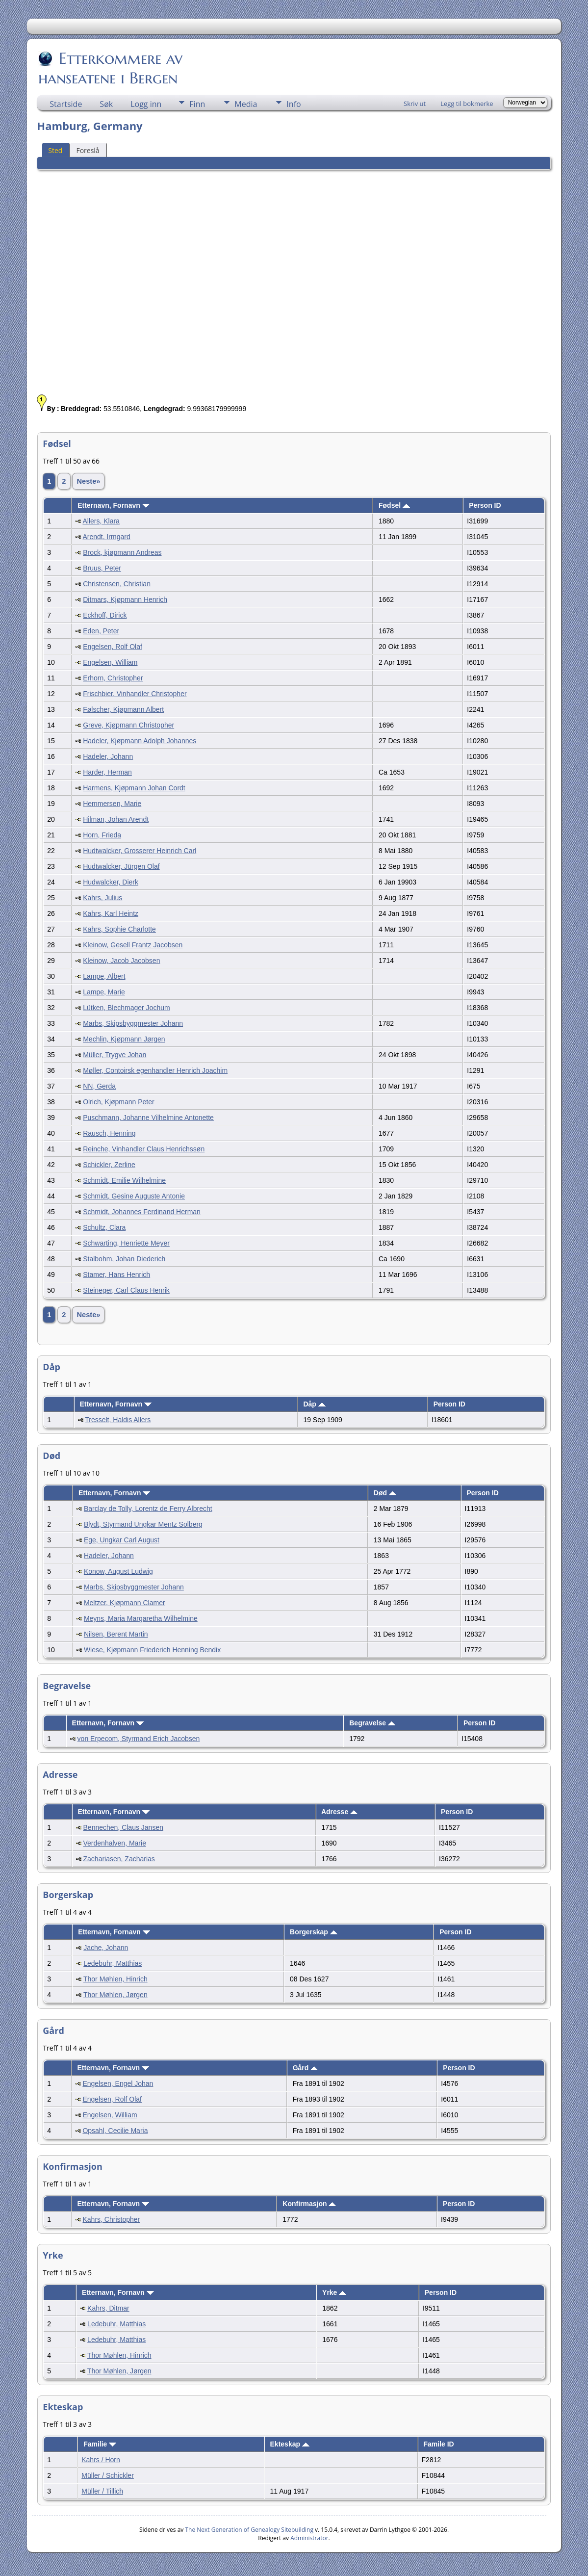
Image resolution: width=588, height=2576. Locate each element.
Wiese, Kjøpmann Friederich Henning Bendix (152, 1650)
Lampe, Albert (104, 976)
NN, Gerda (99, 1086)
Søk (106, 104)
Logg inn (145, 104)
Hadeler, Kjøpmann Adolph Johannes (139, 741)
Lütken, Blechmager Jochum (126, 1008)
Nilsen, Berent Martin (116, 1634)
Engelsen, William (110, 662)
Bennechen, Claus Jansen (123, 1827)
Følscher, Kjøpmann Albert (123, 709)
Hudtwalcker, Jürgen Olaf (121, 866)
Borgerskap (313, 1932)
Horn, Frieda (102, 835)
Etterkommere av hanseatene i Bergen (110, 68)
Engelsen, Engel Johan (117, 2083)
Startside (66, 104)
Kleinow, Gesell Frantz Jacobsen (132, 945)
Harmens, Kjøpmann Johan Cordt (134, 788)
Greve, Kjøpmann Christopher (128, 725)
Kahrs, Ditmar (108, 2308)
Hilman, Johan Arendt (116, 819)
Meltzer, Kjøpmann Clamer (124, 1603)
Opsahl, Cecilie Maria (115, 2130)
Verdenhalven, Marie (114, 1843)
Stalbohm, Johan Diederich (124, 1259)
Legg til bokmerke (466, 103)
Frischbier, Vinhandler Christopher (134, 694)
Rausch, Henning (109, 1133)
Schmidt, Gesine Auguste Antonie (134, 1196)
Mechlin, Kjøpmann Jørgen (124, 1039)
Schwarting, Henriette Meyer (126, 1243)
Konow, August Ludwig (118, 1571)
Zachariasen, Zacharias (119, 1859)
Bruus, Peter (102, 568)
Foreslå (87, 150)
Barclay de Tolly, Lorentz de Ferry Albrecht (148, 1508)
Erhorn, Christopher (113, 678)
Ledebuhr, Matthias (112, 1963)
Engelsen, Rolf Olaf (112, 647)
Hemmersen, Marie (112, 803)
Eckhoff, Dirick (105, 615)
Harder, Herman (107, 772)
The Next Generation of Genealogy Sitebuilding (249, 2529)
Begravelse (372, 1723)
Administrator (309, 2538)
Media (245, 104)
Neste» (88, 481)
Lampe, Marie (104, 992)
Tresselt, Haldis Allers (118, 1420)
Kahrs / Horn (100, 2460)
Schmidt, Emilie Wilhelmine (124, 1180)
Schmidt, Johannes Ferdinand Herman (142, 1212)
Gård (305, 2068)
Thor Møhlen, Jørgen (115, 1995)
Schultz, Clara (104, 1227)
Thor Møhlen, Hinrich (115, 1979)
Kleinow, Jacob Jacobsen (121, 960)
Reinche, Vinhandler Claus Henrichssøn (144, 1149)
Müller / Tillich (102, 2491)
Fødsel (394, 505)
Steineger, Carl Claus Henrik (126, 1290)
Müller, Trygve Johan (114, 1055)
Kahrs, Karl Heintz (110, 913)
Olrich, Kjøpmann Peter (118, 1102)
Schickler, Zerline (109, 1165)
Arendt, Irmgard (106, 537)
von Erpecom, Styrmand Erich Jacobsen (138, 1739)
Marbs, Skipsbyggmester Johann (133, 1023)
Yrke (334, 2292)
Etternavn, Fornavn (113, 505)
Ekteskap (289, 2444)
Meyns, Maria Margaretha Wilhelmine (141, 1618)
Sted (55, 150)
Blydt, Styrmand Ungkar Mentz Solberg (143, 1524)
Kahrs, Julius (102, 898)
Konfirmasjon (309, 2204)
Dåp (314, 1404)
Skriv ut (415, 103)
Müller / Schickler (107, 2475)
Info (293, 104)
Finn (197, 104)
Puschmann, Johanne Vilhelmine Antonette (148, 1117)
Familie (99, 2444)
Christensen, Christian (117, 584)
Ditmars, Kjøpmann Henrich (125, 599)
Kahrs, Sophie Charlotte (119, 929)
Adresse (339, 1812)
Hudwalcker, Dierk (110, 882)
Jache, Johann (105, 1948)
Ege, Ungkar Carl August (121, 1540)
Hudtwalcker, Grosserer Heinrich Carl (139, 851)
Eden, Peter (101, 631)
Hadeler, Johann (108, 756)
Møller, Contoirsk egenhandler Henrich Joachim (155, 1070)
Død (385, 1493)
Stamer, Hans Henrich (116, 1274)
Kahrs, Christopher (111, 2219)
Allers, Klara (100, 521)
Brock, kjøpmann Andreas (122, 552)
